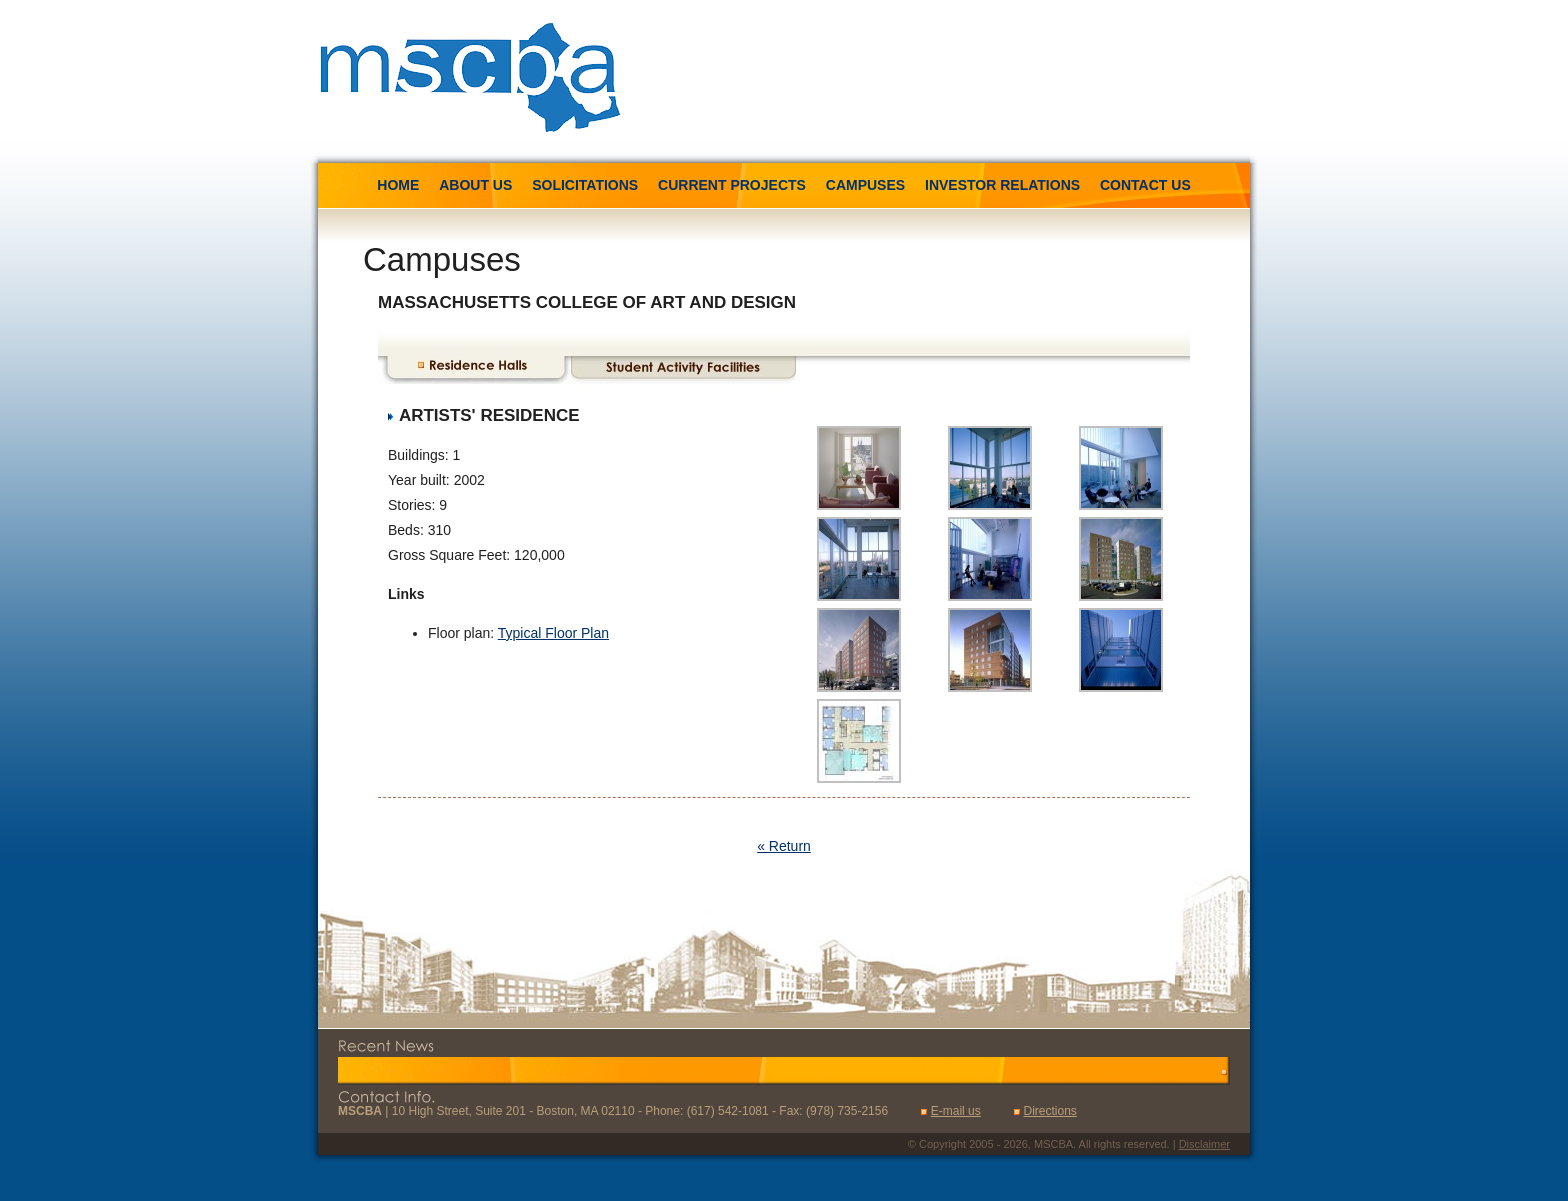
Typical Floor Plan (553, 633)
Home (398, 185)
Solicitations (587, 185)
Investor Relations (1002, 185)
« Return (784, 846)
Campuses (865, 185)
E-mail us (956, 1111)
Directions (1049, 1111)
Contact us (1145, 185)
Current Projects (732, 185)
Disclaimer (1204, 1144)
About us (475, 185)
